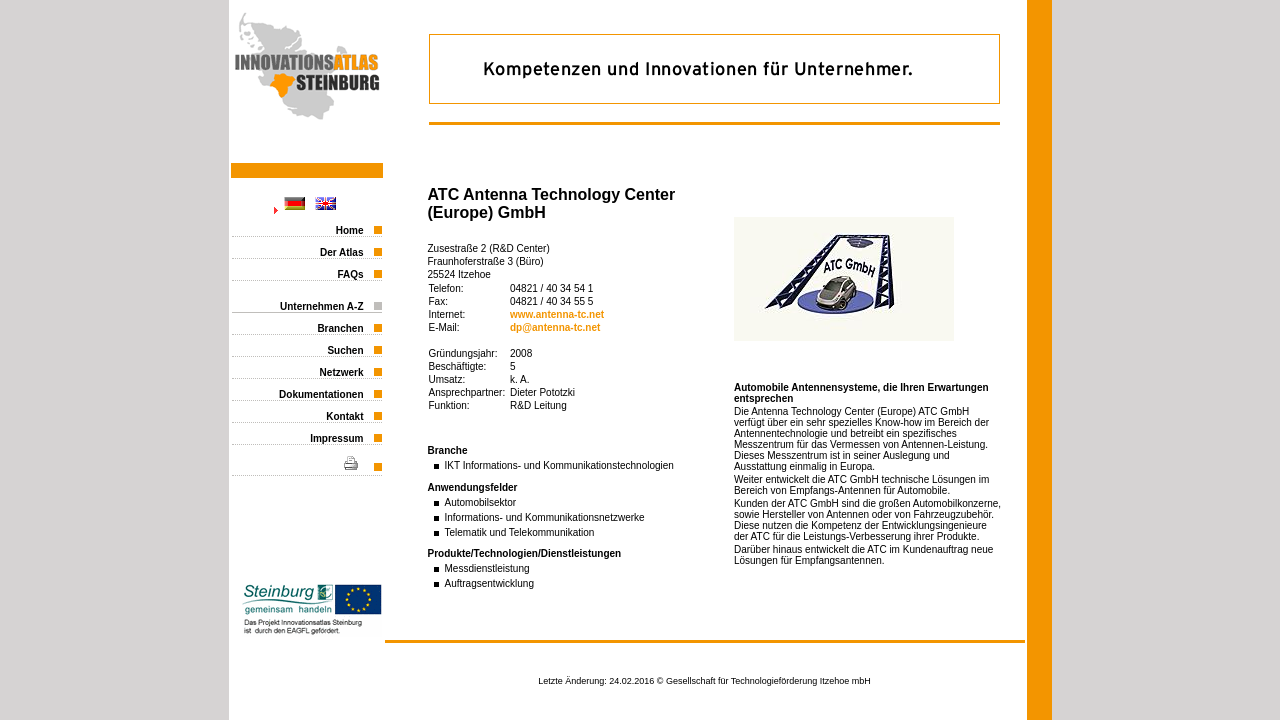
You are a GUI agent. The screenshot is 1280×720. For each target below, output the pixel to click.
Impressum (336, 438)
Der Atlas (342, 252)
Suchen (345, 350)
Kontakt (344, 416)
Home (350, 230)
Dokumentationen (321, 394)
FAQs (350, 274)
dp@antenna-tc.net (555, 327)
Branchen (340, 328)
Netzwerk (342, 372)
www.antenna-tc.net (557, 314)
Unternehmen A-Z (322, 306)
